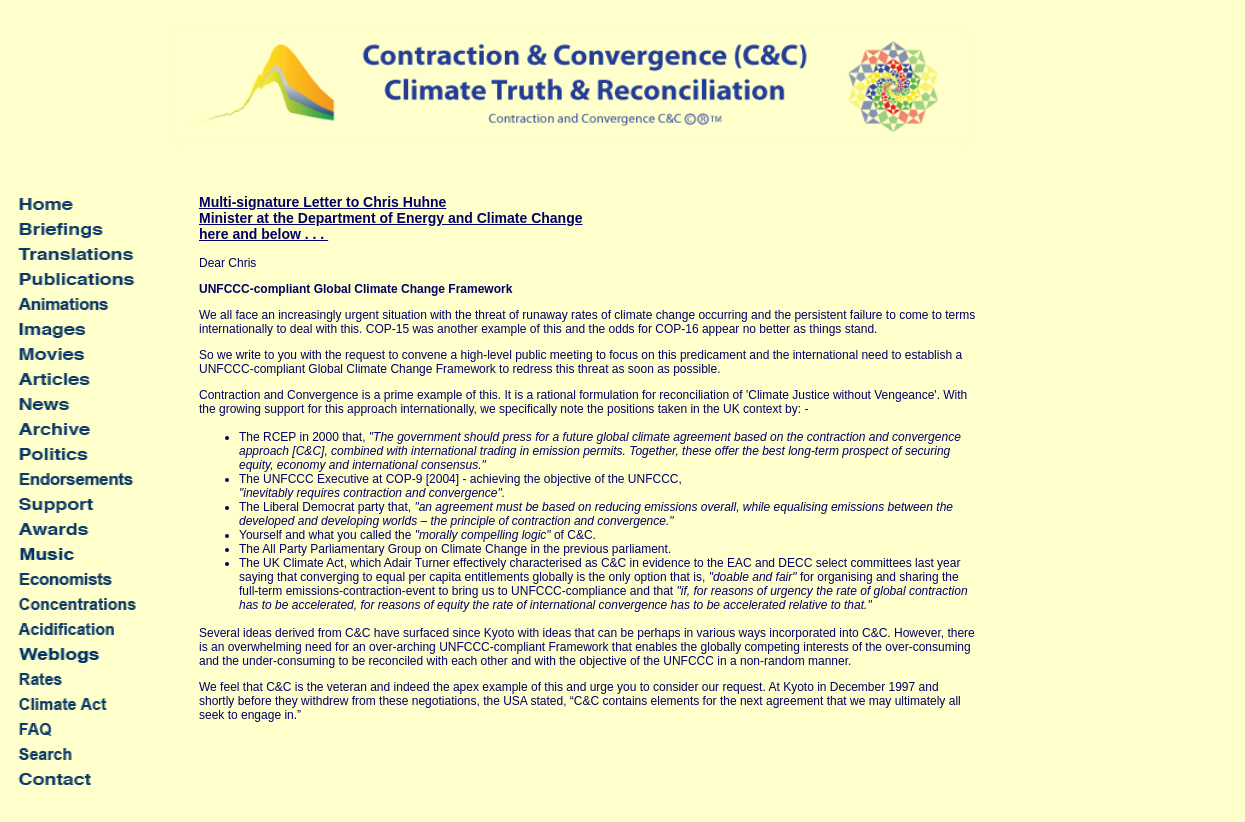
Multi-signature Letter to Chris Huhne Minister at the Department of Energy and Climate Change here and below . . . (391, 218)
